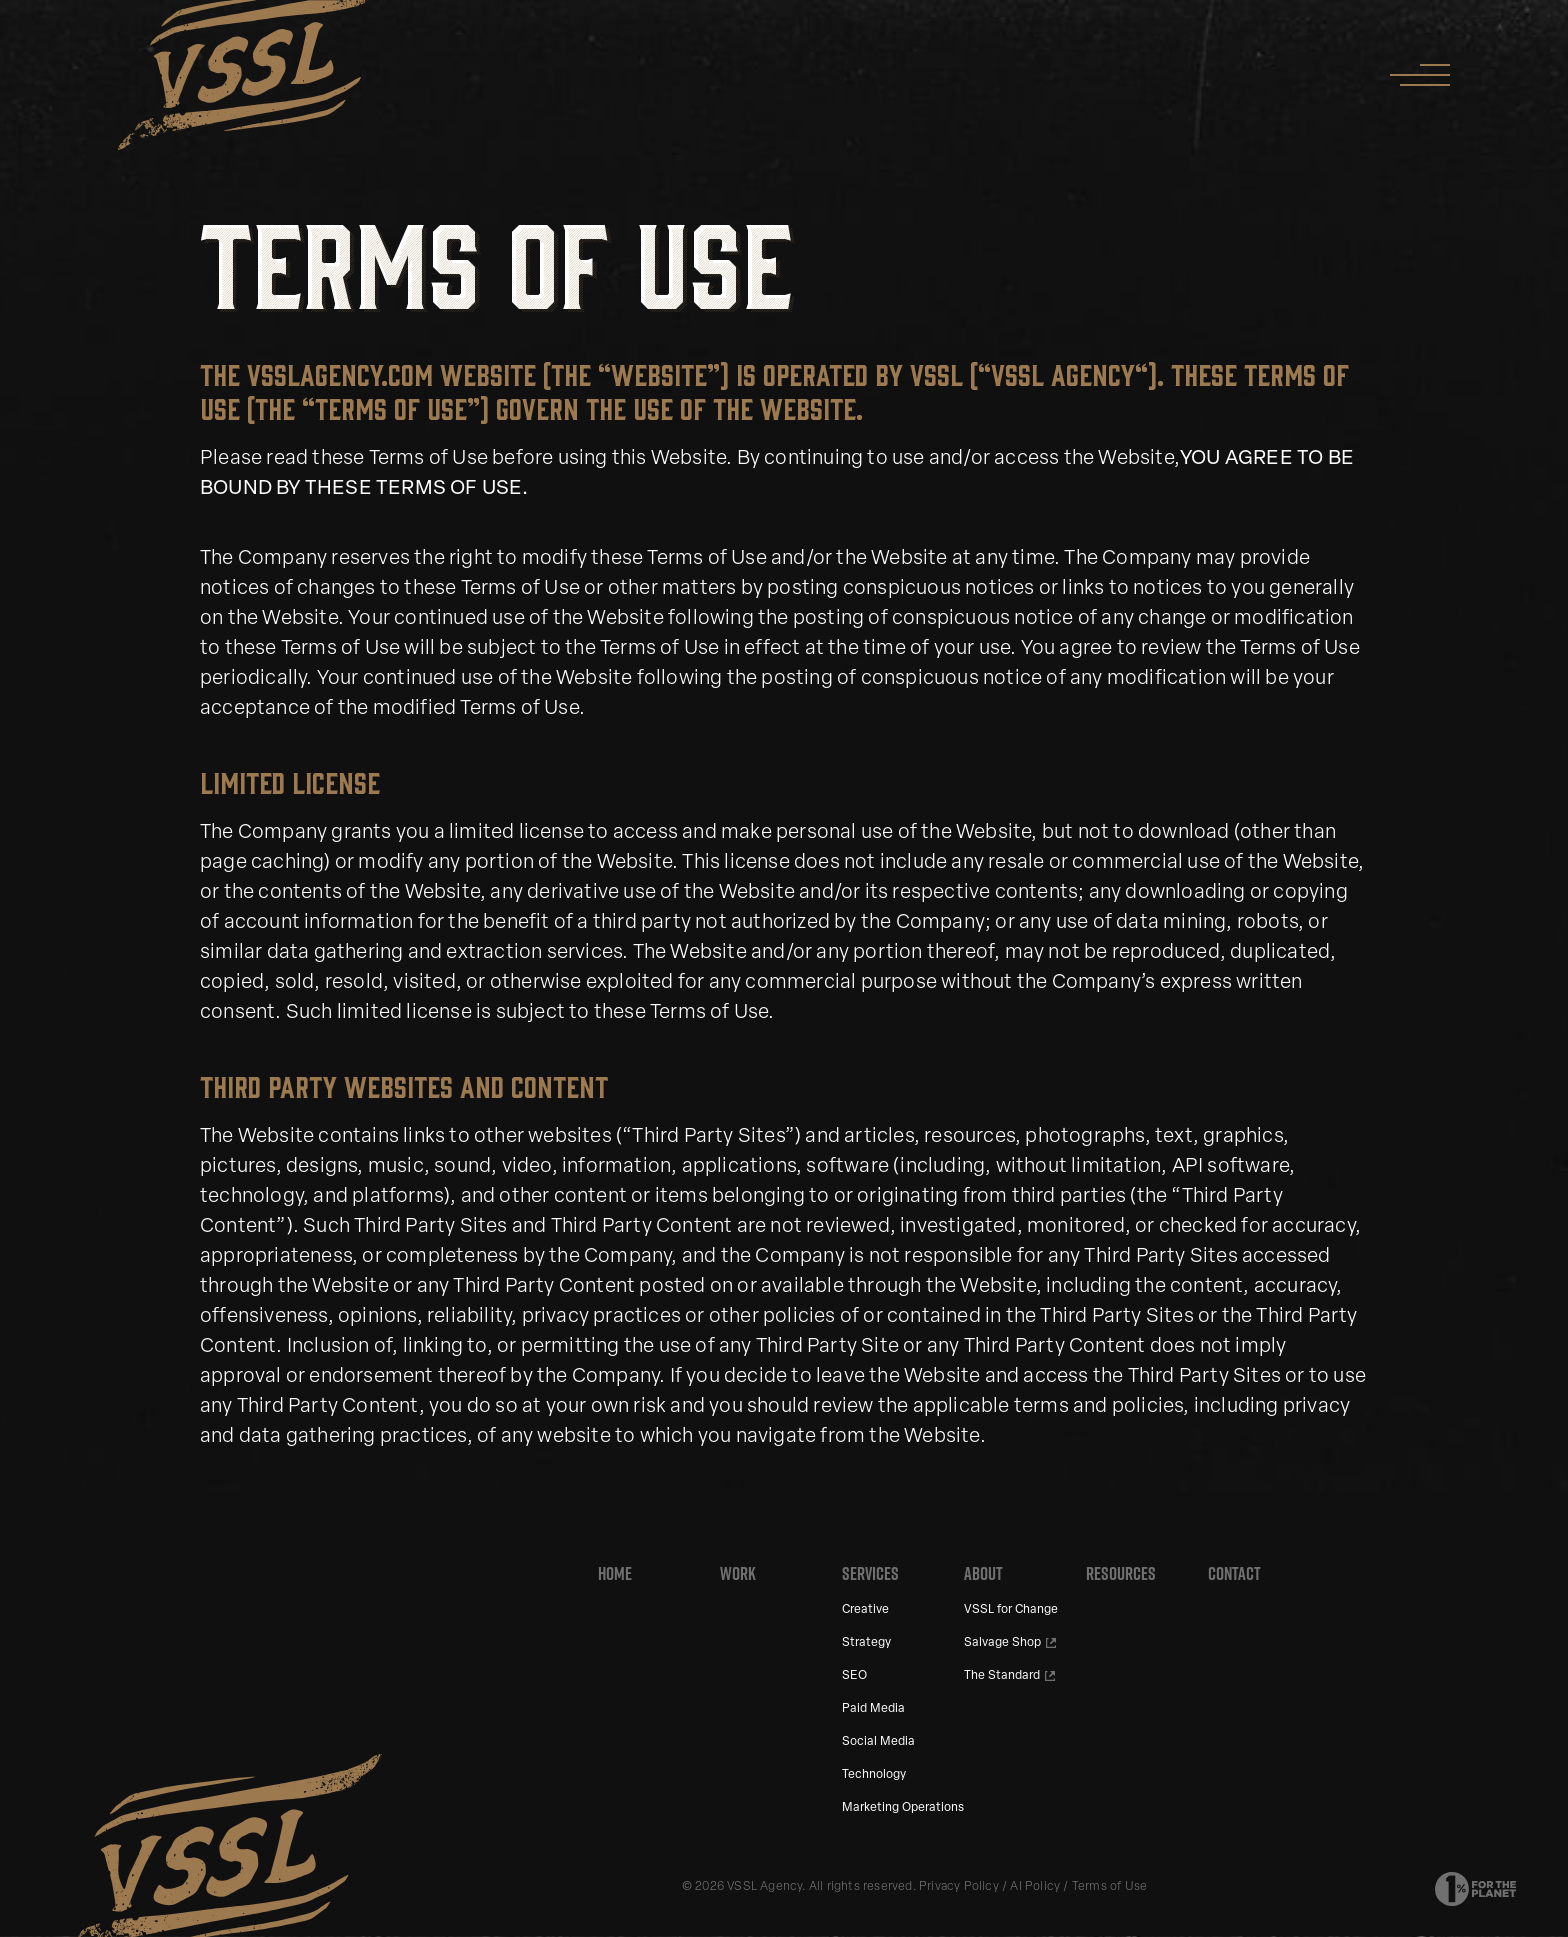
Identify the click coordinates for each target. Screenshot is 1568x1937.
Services (870, 1573)
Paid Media (873, 1709)
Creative (865, 1610)
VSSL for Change (1011, 1610)
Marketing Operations (903, 1808)
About (983, 1573)
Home (615, 1573)
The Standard (1002, 1676)
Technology (874, 1775)
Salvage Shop (1002, 1643)
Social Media (878, 1742)
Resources (1121, 1573)
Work (738, 1573)
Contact (1234, 1573)
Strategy (866, 1643)
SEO (854, 1676)
